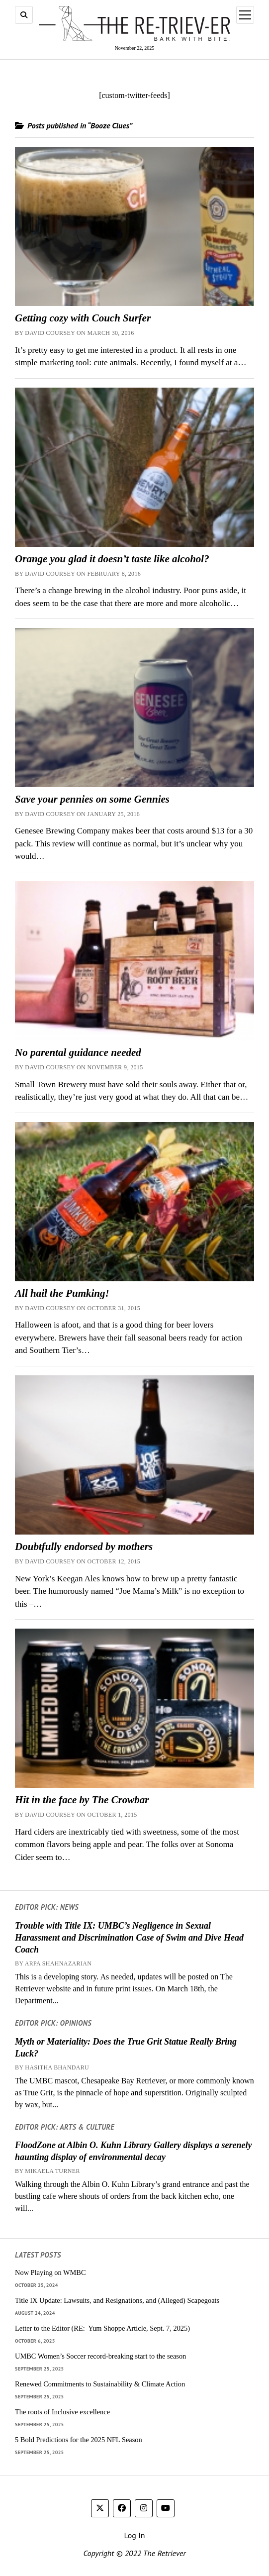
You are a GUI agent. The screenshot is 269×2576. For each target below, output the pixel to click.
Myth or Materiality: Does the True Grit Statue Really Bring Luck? (126, 2048)
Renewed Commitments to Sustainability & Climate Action (100, 2384)
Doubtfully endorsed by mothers (84, 1546)
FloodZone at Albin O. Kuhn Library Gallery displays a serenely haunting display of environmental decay (133, 2151)
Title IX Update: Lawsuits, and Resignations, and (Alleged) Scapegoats (117, 2300)
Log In (134, 2535)
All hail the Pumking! (62, 1293)
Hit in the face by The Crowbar (82, 1800)
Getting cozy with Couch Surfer (83, 318)
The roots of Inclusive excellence (62, 2412)
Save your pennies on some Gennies (92, 799)
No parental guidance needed (78, 1052)
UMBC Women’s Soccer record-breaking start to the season (100, 2356)
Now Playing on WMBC (50, 2272)
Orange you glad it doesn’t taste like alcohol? (112, 559)
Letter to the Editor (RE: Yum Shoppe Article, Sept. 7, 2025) (102, 2328)
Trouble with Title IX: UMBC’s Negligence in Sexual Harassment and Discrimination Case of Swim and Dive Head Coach (129, 1938)
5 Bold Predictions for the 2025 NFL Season (78, 2440)
